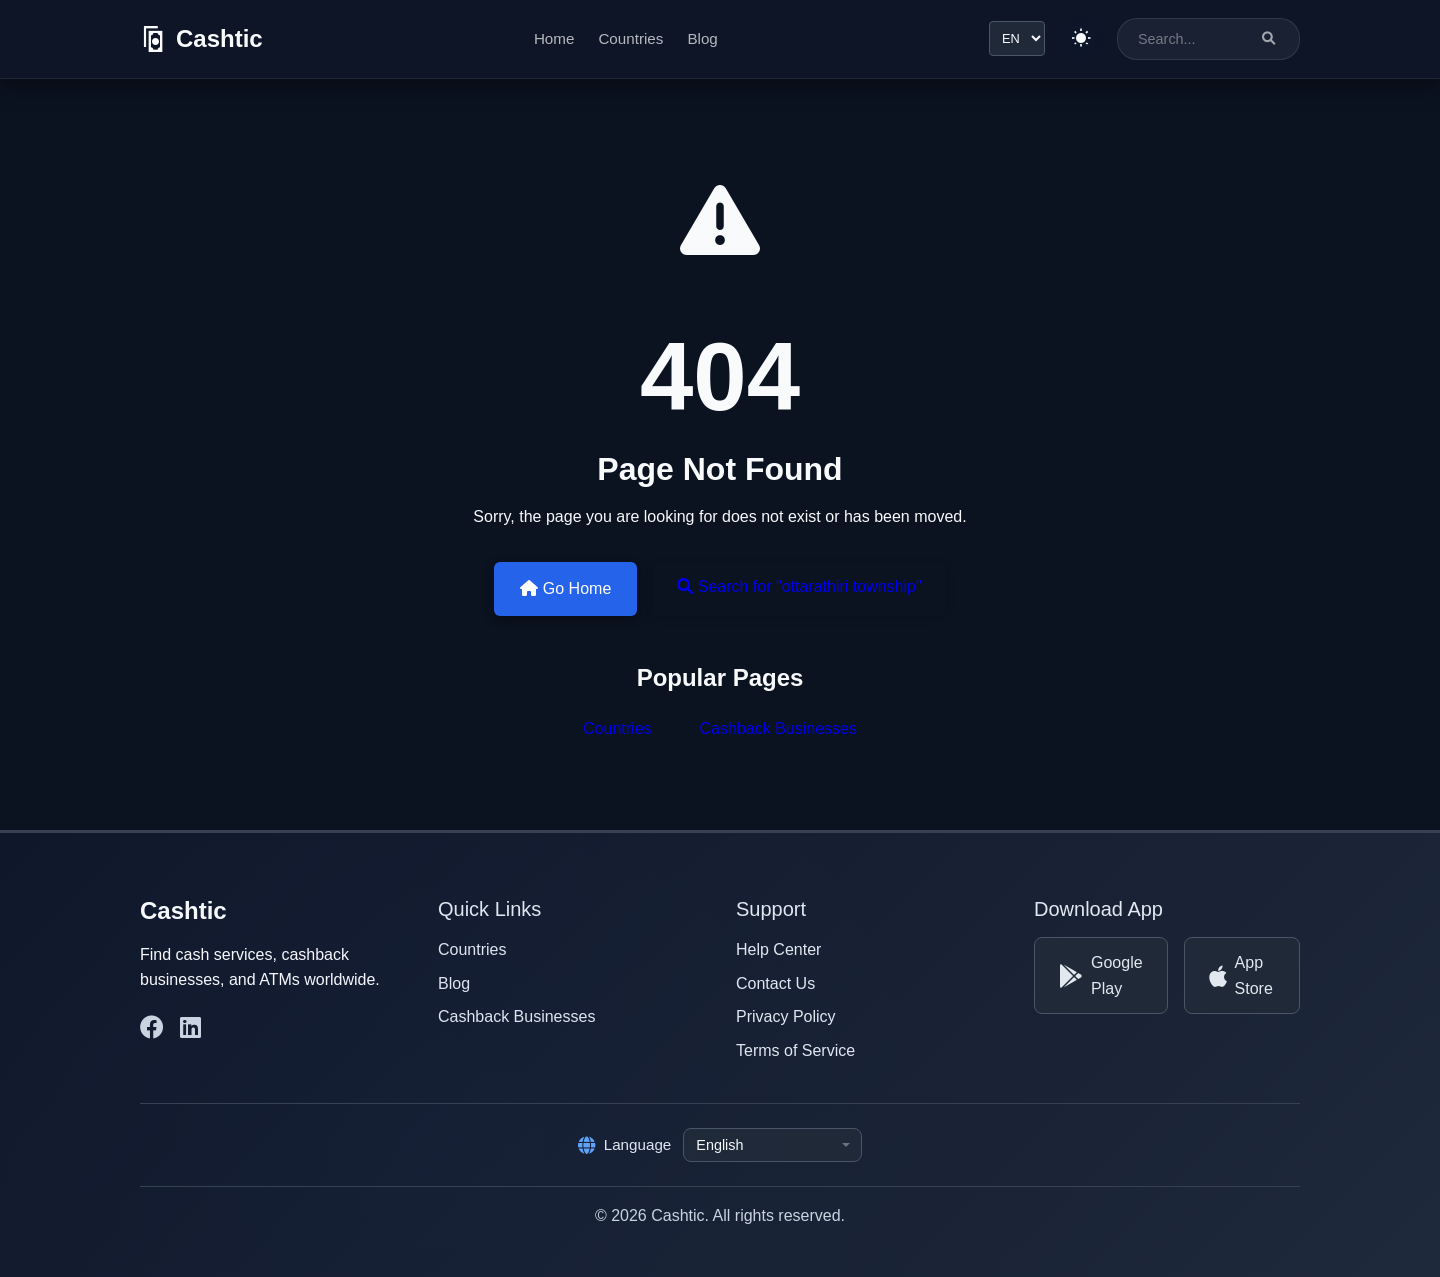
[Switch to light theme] (1081, 39)
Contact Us (775, 983)
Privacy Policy (786, 1016)
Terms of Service (795, 1050)
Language (625, 1145)
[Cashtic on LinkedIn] (190, 1028)
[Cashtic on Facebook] (152, 1028)
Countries (630, 38)
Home (554, 38)
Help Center (778, 949)
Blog (702, 38)
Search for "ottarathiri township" (799, 586)
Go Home (565, 588)
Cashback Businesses (778, 728)
